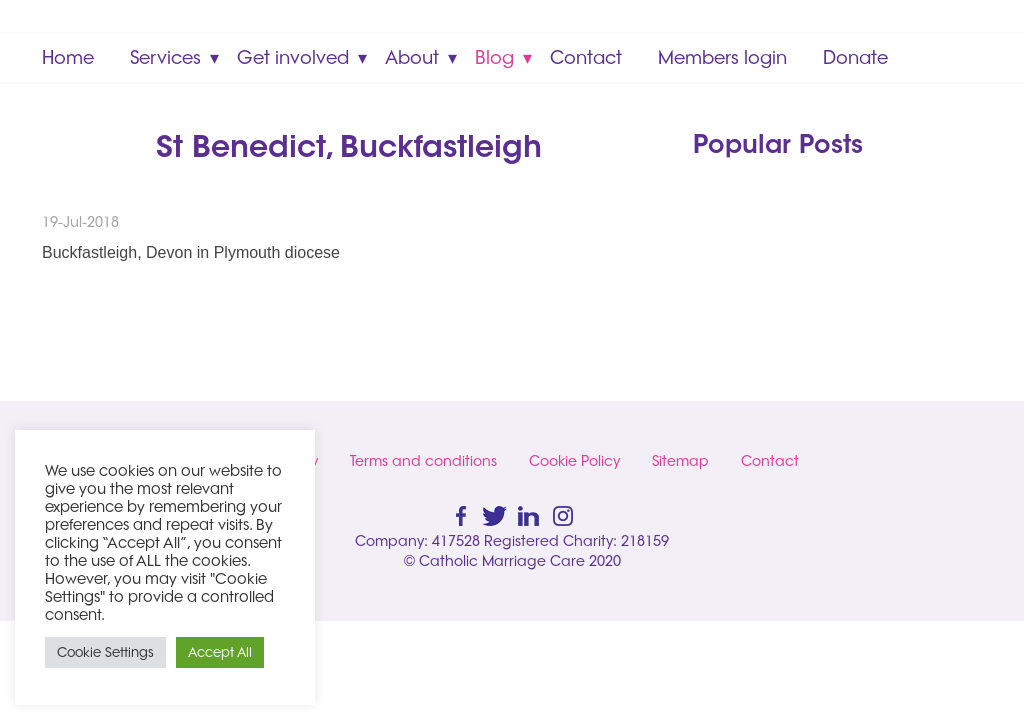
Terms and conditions (423, 461)
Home (68, 57)
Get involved (293, 57)
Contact (586, 57)
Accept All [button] (220, 652)
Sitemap (680, 461)
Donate (855, 57)
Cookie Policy (574, 461)
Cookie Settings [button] (105, 652)
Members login (722, 57)
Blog (494, 57)
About (412, 57)
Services (165, 57)
